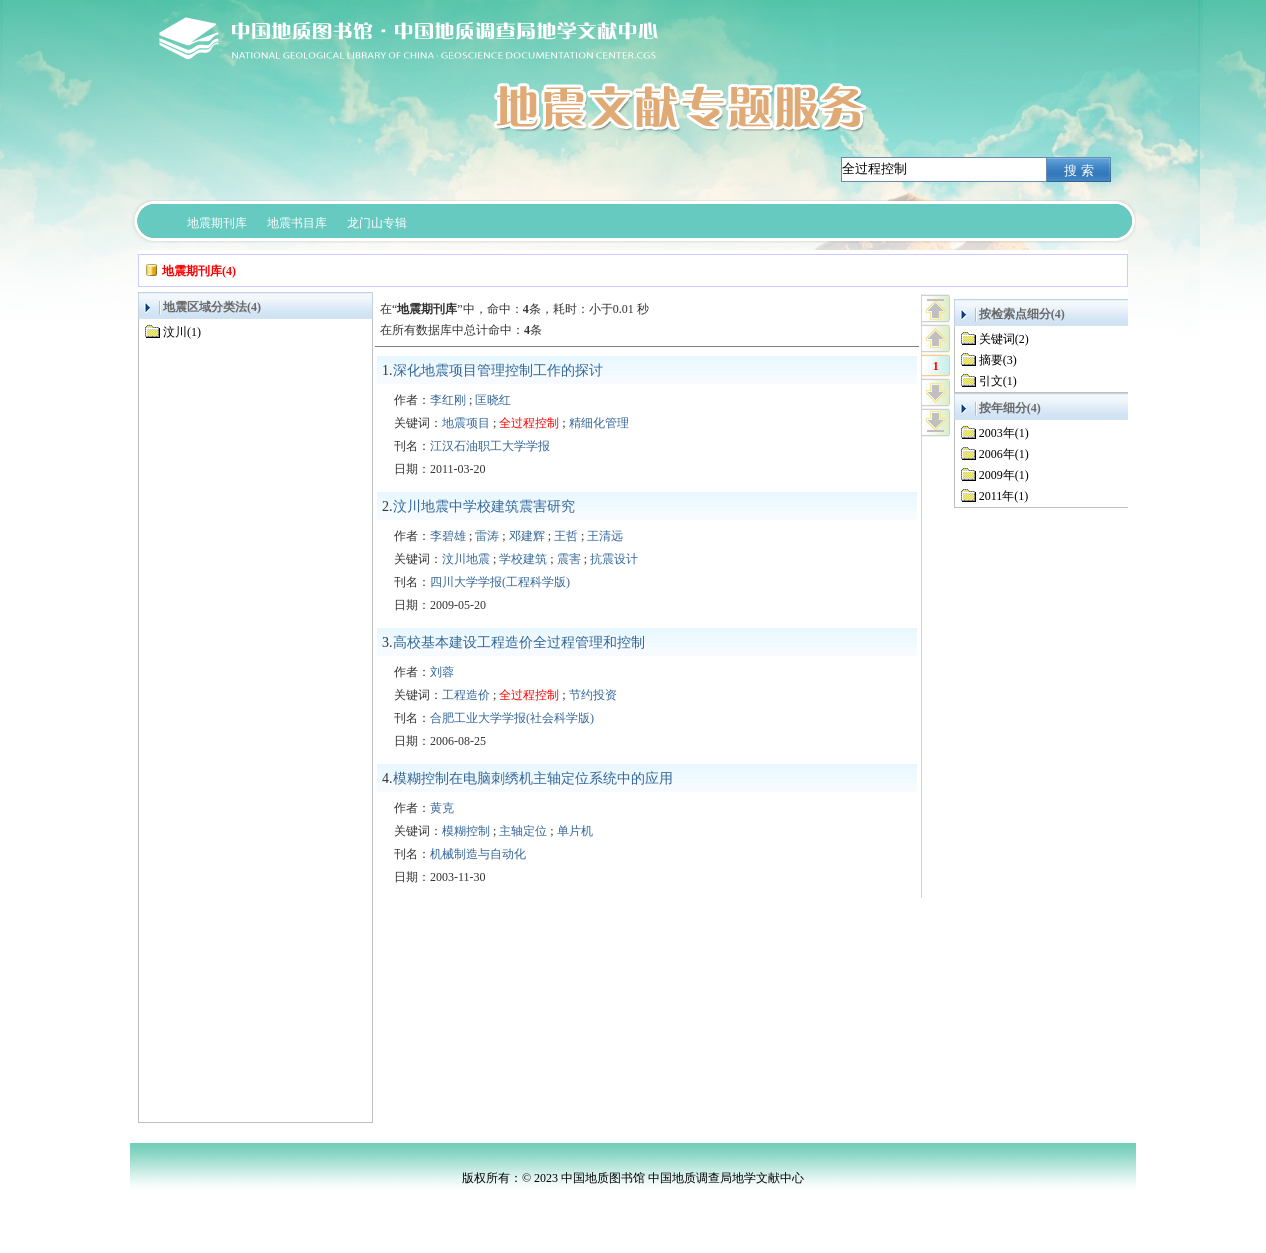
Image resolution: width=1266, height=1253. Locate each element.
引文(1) (998, 381)
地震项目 (466, 423)
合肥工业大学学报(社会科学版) (512, 718)
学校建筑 (523, 559)
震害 (569, 559)
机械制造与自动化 (478, 854)
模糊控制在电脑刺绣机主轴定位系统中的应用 (533, 778)
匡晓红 (493, 400)
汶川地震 (466, 559)
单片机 (575, 831)
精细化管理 (599, 423)
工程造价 (466, 695)
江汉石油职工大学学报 (490, 446)
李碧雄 (448, 536)
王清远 (605, 536)
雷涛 (487, 536)
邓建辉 (527, 536)
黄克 (442, 808)
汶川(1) (182, 332)
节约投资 (593, 695)
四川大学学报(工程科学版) (500, 582)
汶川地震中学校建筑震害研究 (484, 506)
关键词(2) (1004, 339)
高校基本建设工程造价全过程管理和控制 (519, 642)
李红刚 (448, 400)
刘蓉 (442, 672)
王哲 (566, 536)
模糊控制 (466, 831)
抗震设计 (614, 559)
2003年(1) (1004, 433)
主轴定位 (523, 831)
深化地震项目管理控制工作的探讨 (498, 370)
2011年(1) (1004, 496)
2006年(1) (1004, 454)
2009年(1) (1004, 475)
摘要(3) (998, 360)
